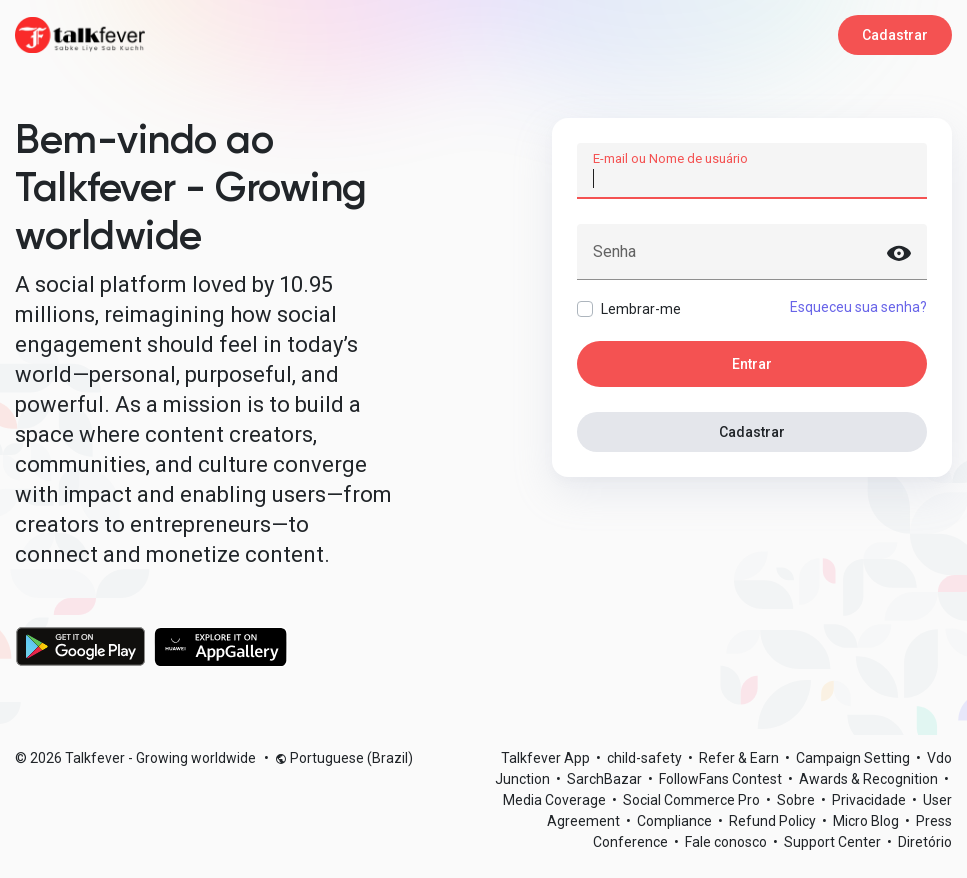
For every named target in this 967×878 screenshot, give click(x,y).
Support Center (834, 842)
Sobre (797, 800)
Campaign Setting (854, 758)
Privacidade (870, 800)
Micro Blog (867, 821)
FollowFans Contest (722, 779)
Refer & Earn (740, 758)
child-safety (646, 758)
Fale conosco (727, 842)
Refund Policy (774, 821)
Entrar (752, 364)
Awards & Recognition (870, 779)
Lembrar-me (641, 309)
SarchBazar (606, 779)
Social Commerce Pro (693, 800)
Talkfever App (547, 758)
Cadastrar (895, 35)
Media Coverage (556, 800)
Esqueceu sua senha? (858, 307)
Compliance (676, 821)
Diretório (925, 842)
